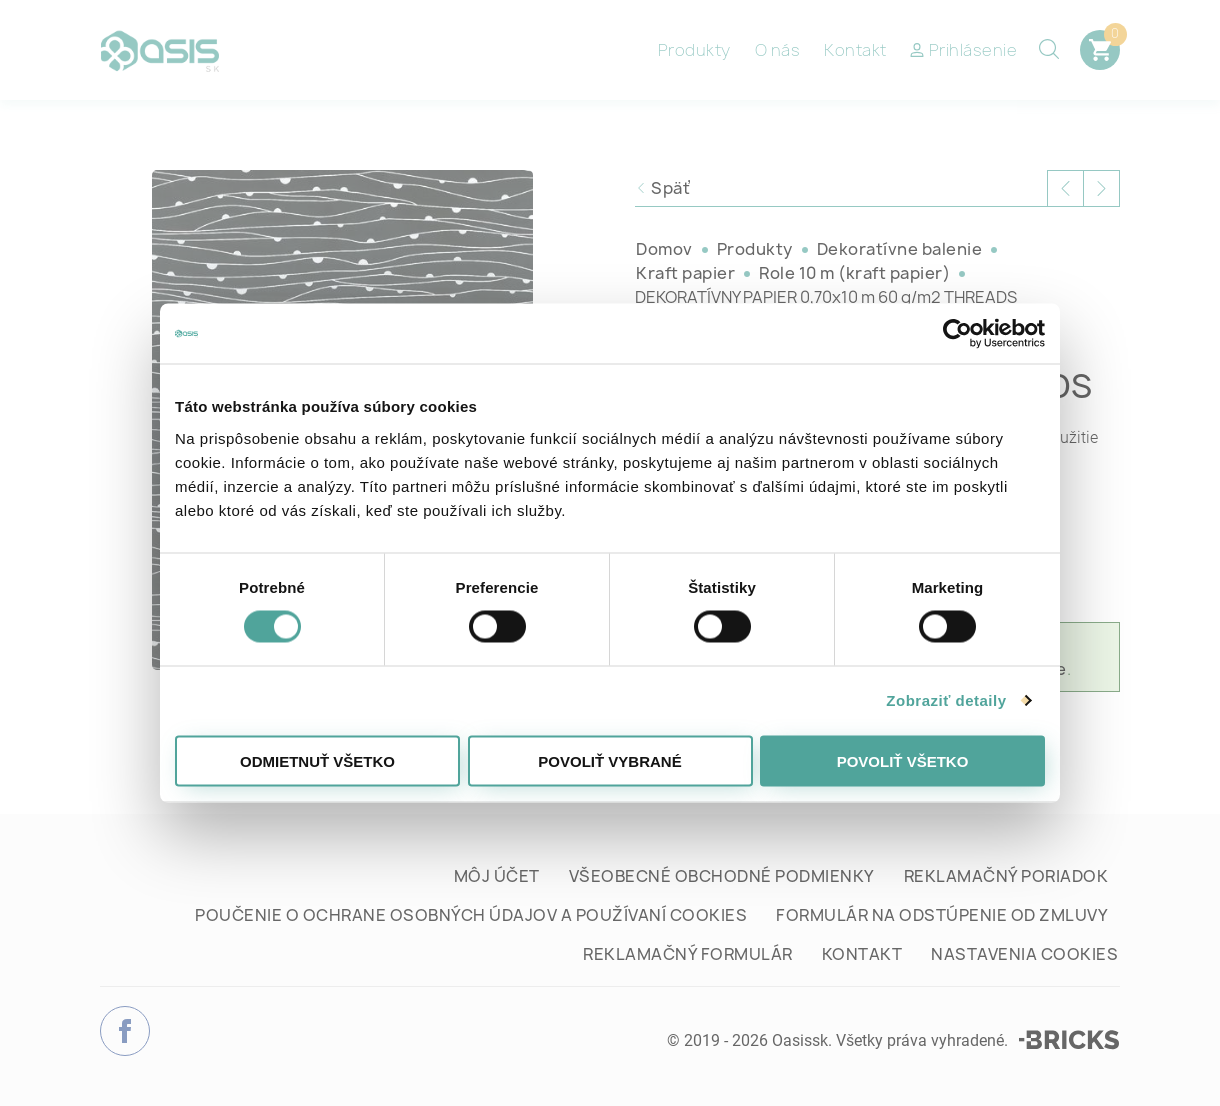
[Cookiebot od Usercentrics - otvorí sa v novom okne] (957, 334)
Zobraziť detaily (946, 700)
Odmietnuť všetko (317, 760)
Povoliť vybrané (609, 760)
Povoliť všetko (903, 760)
